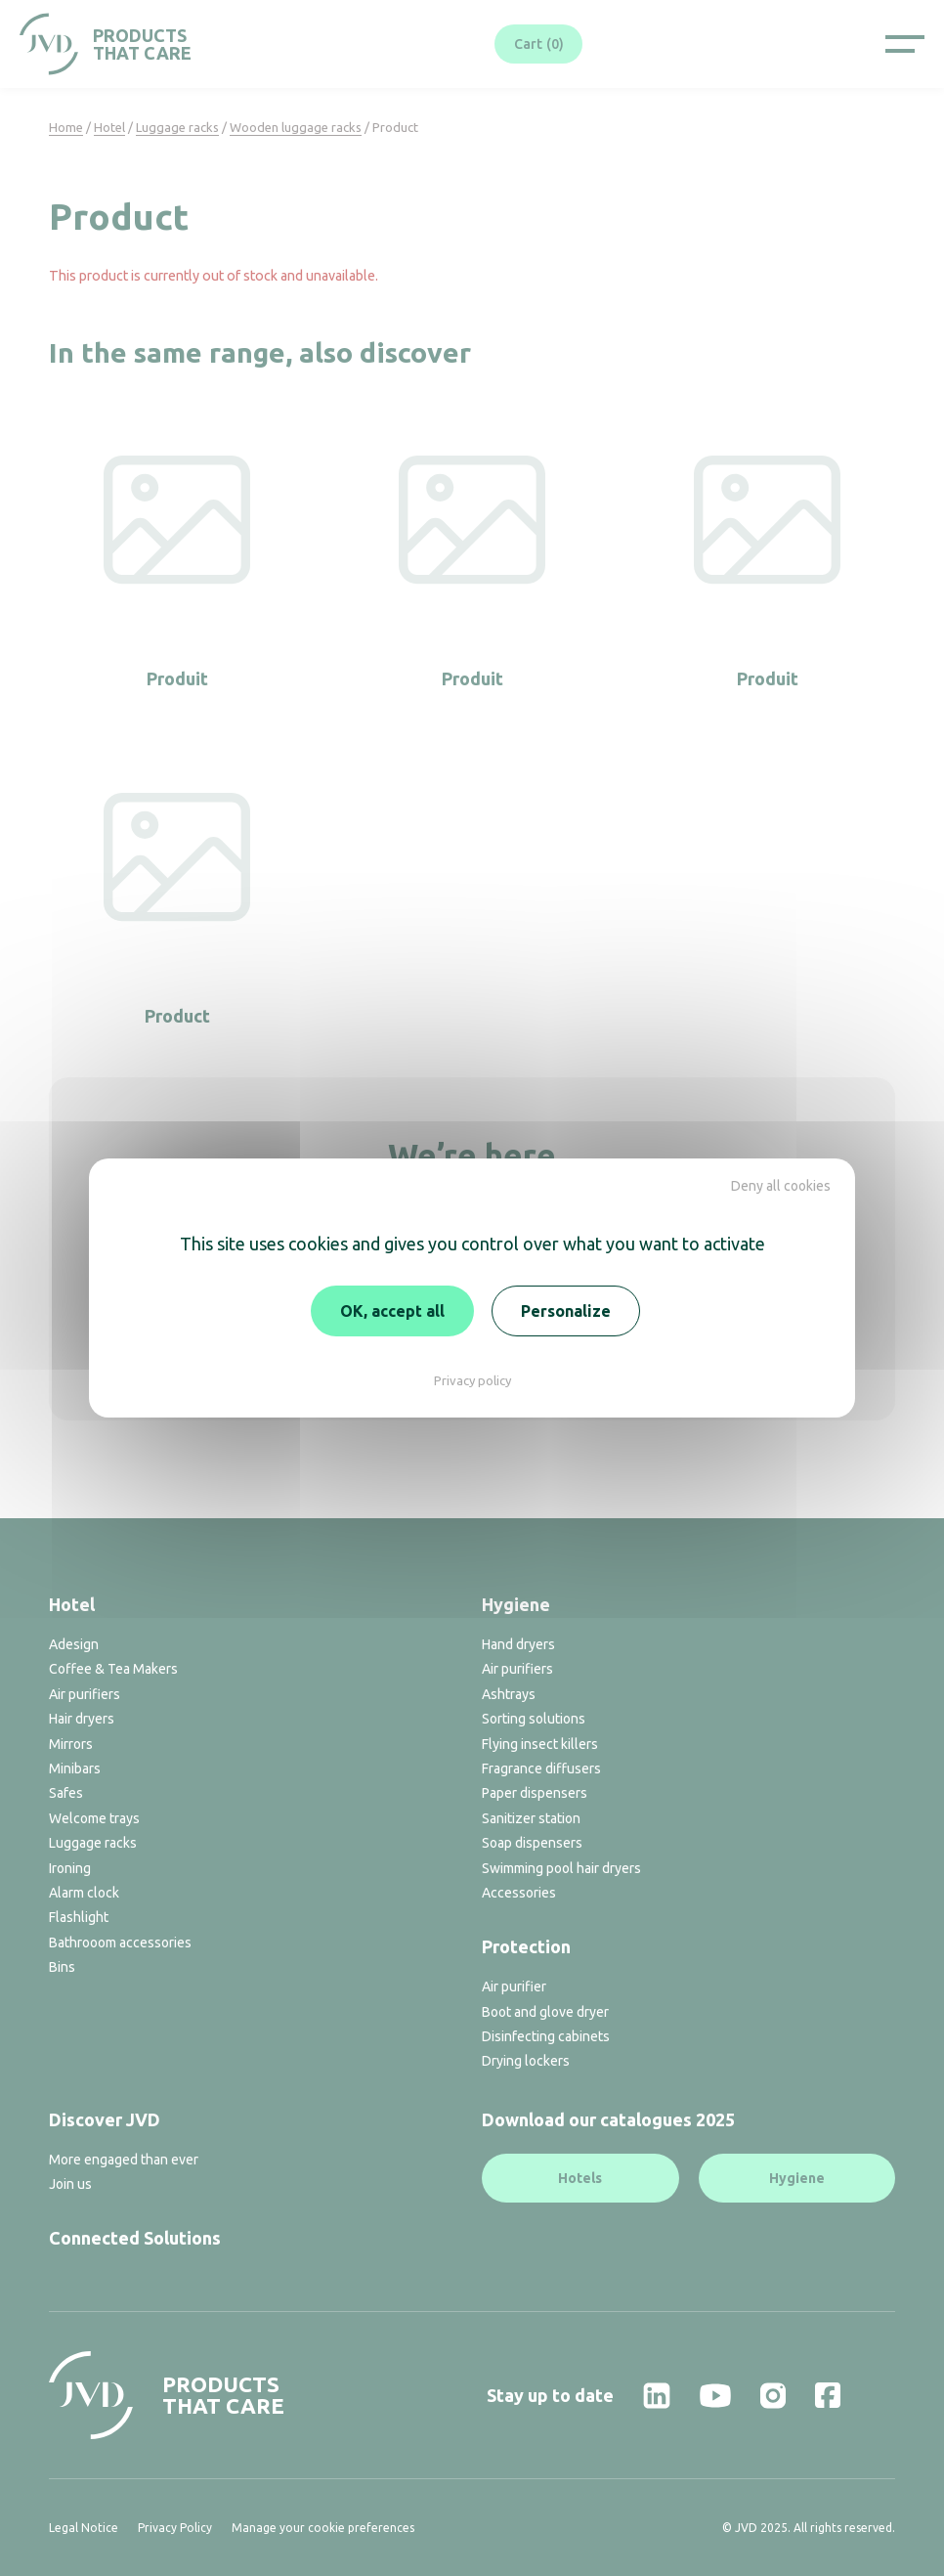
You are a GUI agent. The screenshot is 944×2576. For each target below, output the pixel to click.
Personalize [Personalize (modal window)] (566, 1311)
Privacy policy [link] (472, 1380)
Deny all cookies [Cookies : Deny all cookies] (781, 1186)
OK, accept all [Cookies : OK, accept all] (392, 1311)
